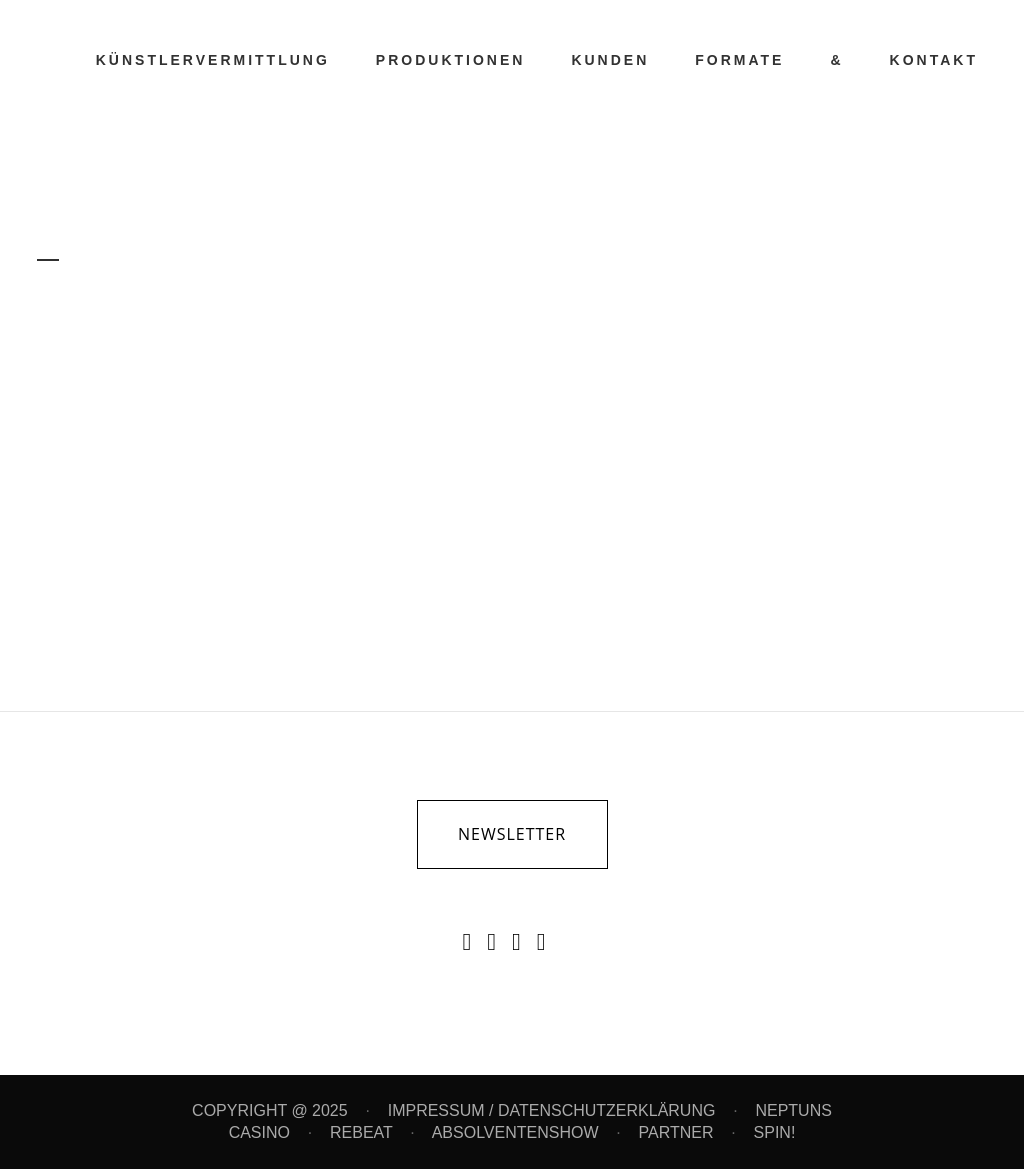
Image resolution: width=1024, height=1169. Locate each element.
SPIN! (775, 1132)
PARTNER (676, 1132)
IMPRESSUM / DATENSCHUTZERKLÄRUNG (552, 1110)
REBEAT (361, 1132)
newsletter (512, 834)
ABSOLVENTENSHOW (515, 1132)
